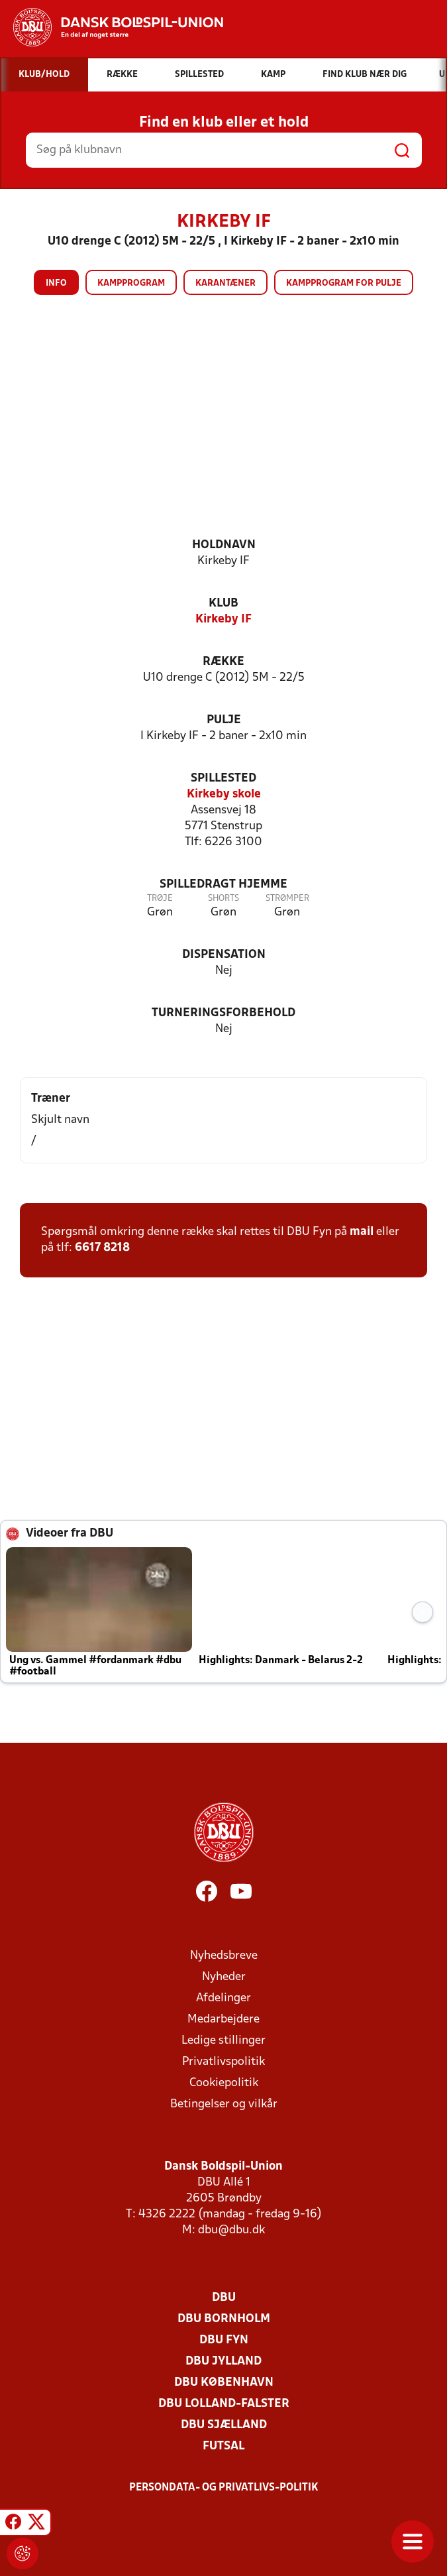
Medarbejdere (223, 2019)
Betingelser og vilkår (223, 2104)
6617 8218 (102, 1248)
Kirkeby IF (223, 619)
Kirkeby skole (224, 794)
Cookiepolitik (223, 2083)
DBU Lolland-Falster (223, 2404)
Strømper (287, 898)
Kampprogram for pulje (343, 283)
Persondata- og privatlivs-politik (224, 2487)
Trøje (160, 898)
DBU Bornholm (223, 2319)
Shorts (223, 898)
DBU (224, 2298)
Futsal (223, 2446)
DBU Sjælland (224, 2425)
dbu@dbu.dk (231, 2230)
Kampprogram (131, 283)
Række (223, 662)
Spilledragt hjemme (223, 884)
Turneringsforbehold (223, 1013)
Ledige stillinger (223, 2040)
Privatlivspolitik (223, 2062)
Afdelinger (223, 1998)
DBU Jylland (223, 2361)
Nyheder (224, 1977)
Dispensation (224, 955)
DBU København (223, 2382)
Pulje (224, 720)
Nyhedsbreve (224, 1955)
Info (56, 283)
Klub (223, 603)
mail (361, 1232)
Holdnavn (224, 545)
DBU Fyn (223, 2340)
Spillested (223, 778)
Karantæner (225, 283)
